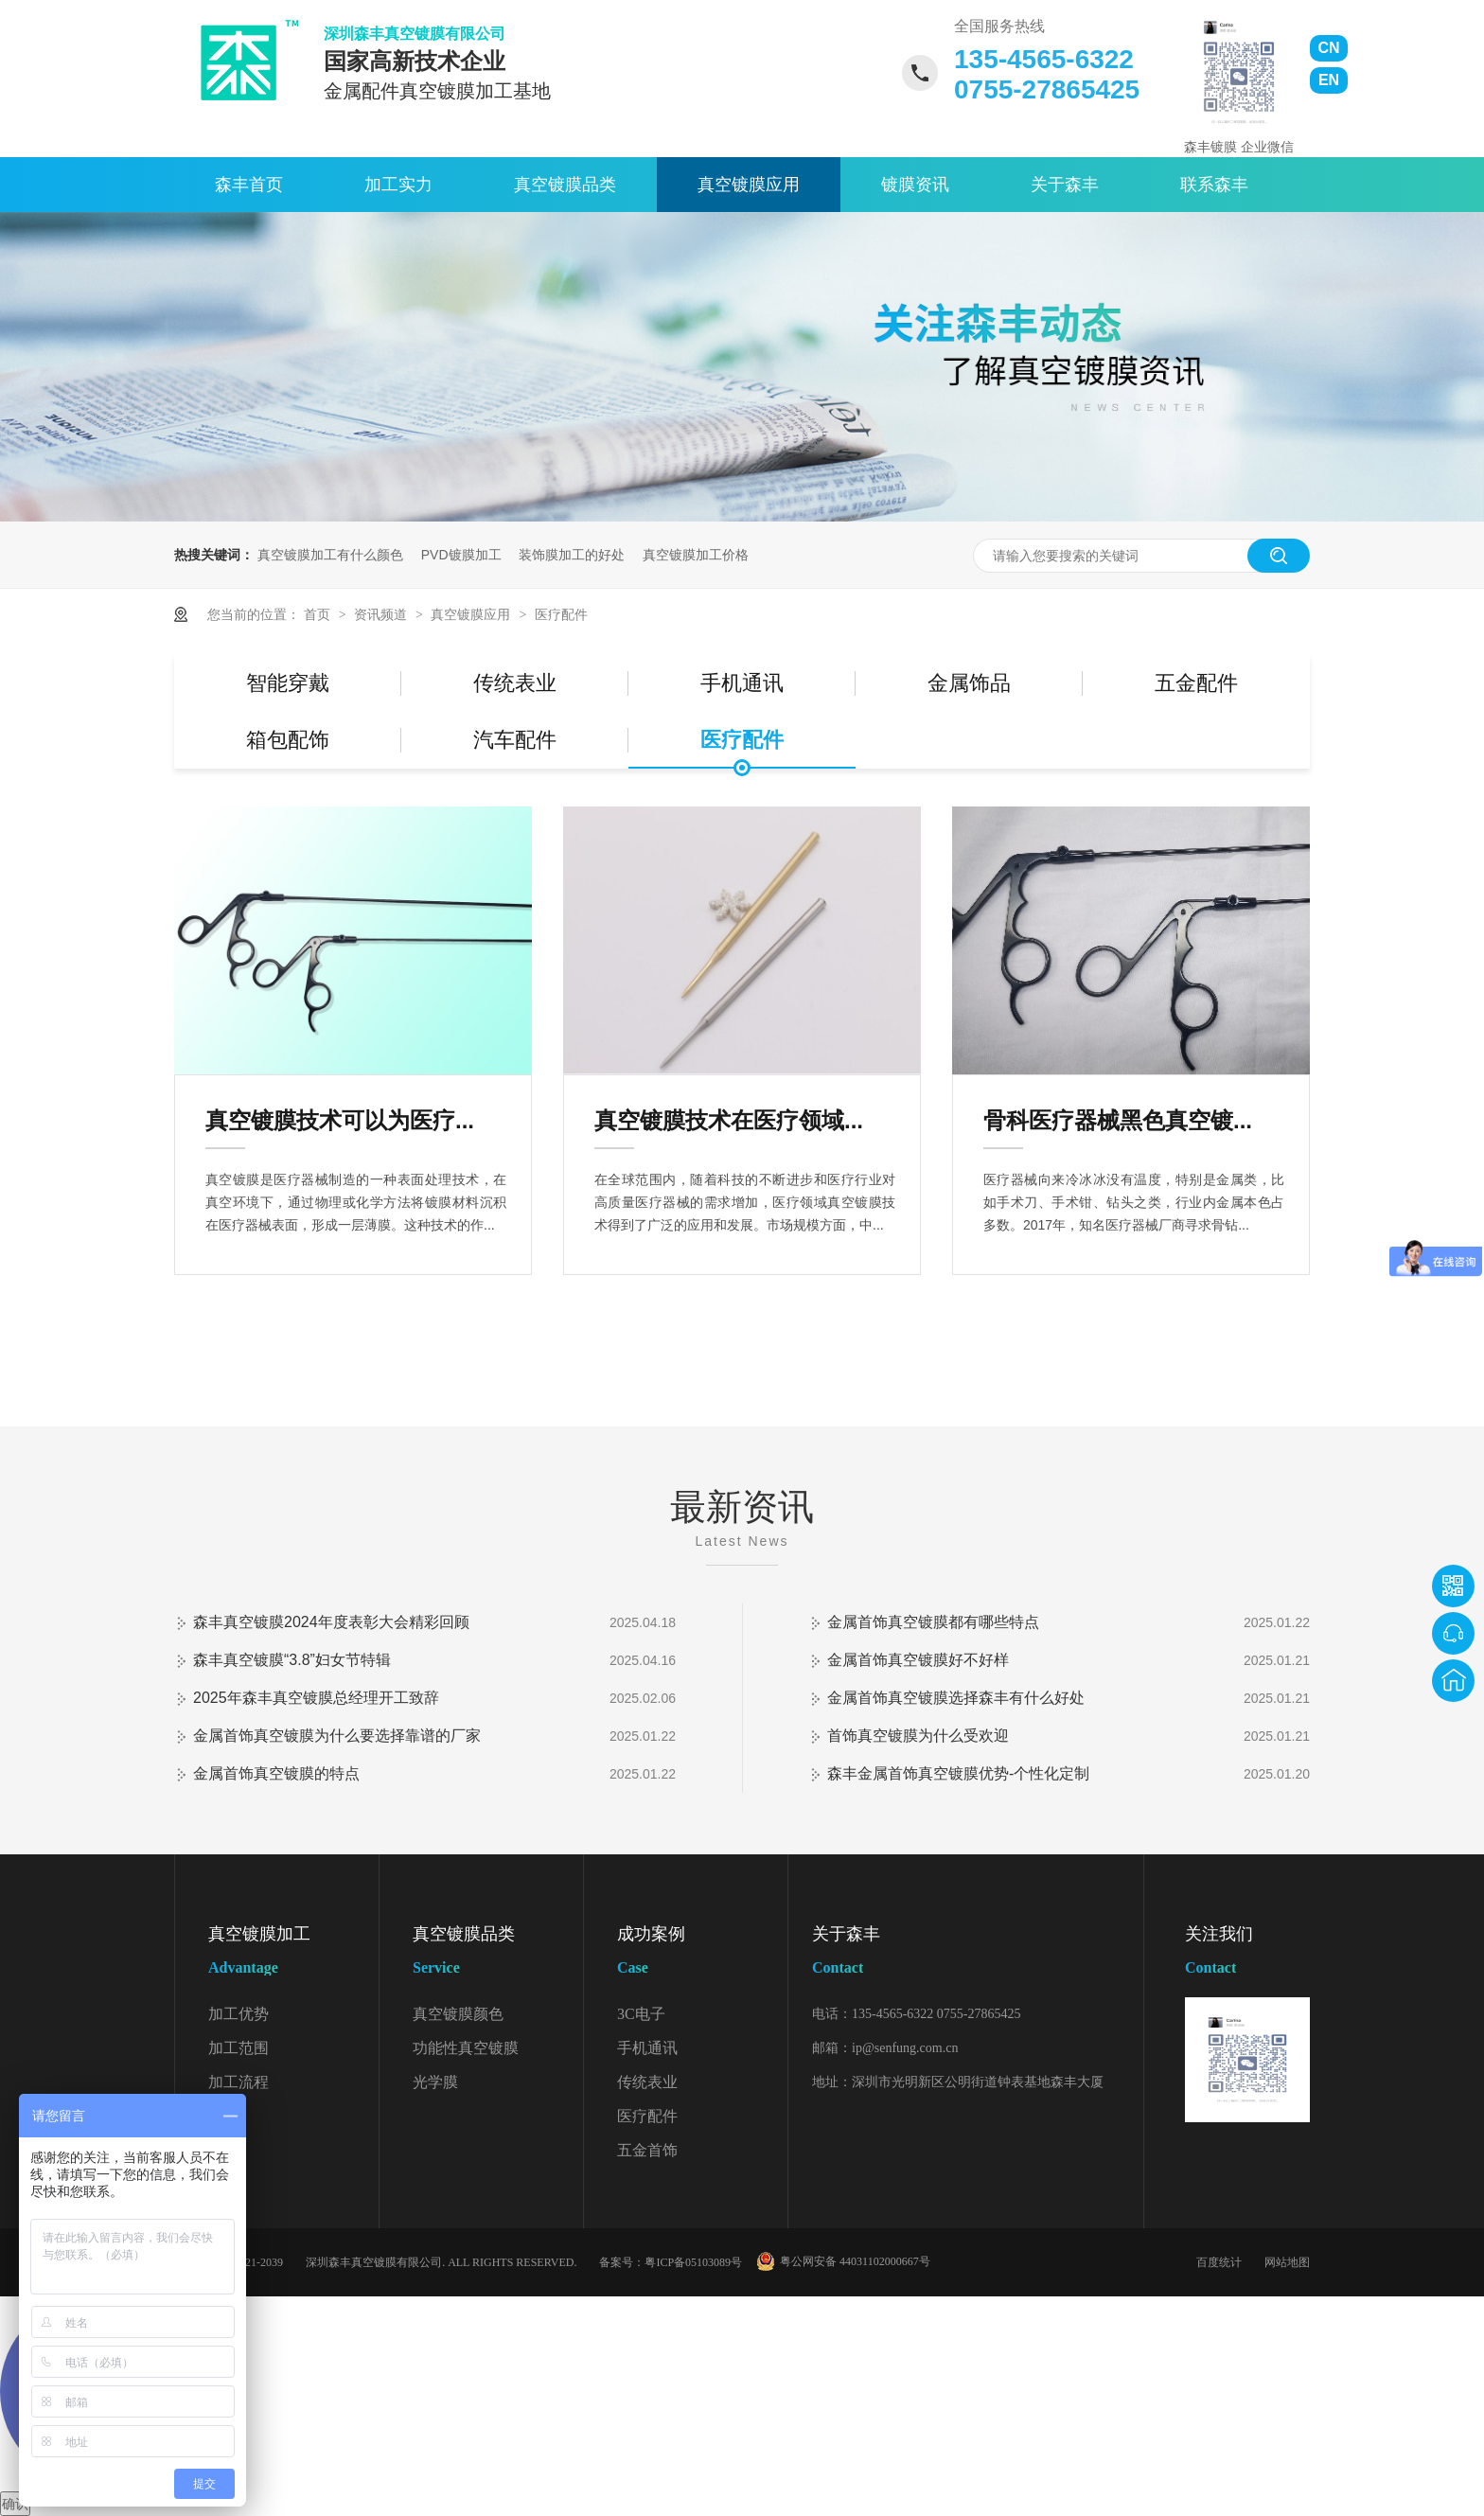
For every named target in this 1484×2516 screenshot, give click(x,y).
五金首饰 (647, 2150)
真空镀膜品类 (565, 184)
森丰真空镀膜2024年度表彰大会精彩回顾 (331, 1622)
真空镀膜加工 (293, 1954)
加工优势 (238, 2014)
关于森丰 (1065, 184)
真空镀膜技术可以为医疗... (339, 1120)
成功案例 (702, 1954)
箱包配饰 (287, 740)
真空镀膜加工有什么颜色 (330, 554)
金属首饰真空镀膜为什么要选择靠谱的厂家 (337, 1736)
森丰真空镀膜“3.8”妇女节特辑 (292, 1660)
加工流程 (238, 2082)
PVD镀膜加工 (461, 554)
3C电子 (641, 2014)
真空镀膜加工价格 (696, 554)
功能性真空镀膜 (466, 2048)
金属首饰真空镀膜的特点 (276, 1773)
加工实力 (398, 184)
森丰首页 (249, 184)
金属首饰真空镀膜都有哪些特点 (933, 1622)
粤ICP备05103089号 (693, 2262)
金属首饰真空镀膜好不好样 (918, 1660)
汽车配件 (514, 740)
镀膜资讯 (915, 184)
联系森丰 (1214, 184)
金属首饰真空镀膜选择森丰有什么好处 (956, 1698)
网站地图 (1287, 2262)
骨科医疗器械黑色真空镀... (1117, 1120)
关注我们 (1247, 1954)
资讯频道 (382, 614)
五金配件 (1196, 683)
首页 (319, 614)
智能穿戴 (287, 683)
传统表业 (514, 683)
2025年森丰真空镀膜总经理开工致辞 (316, 1698)
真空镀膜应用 (749, 184)
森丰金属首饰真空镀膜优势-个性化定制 (958, 1773)
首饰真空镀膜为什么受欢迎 (918, 1736)
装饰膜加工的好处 (572, 554)
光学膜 (435, 2082)
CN (1328, 48)
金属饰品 (969, 683)
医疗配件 (561, 614)
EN (1328, 80)
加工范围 (238, 2048)
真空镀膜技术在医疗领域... (728, 1120)
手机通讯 (742, 683)
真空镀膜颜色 (458, 2014)
